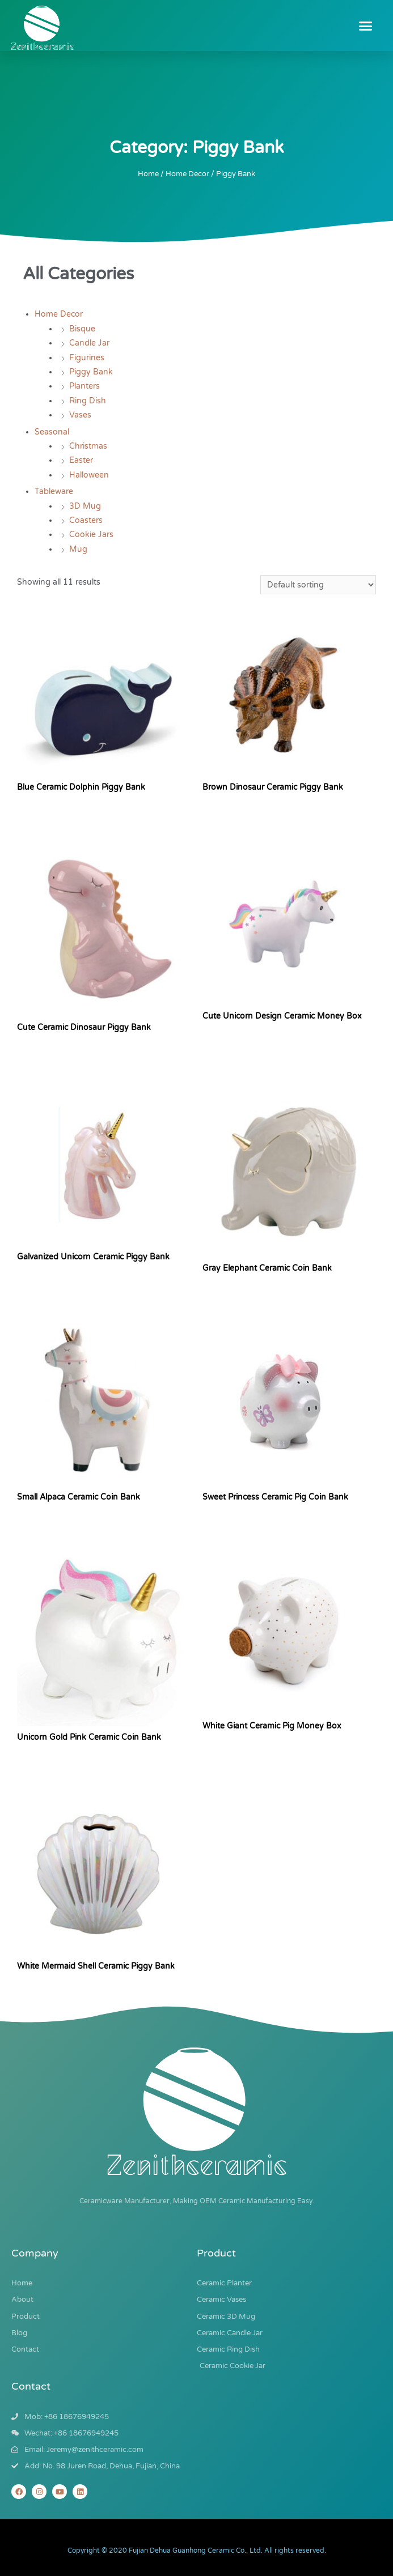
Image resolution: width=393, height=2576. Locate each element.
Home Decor (187, 173)
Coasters (86, 520)
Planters (84, 386)
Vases (80, 415)
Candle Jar (89, 343)
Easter (81, 460)
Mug (78, 549)
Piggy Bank (91, 372)
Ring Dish (87, 401)
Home (148, 173)
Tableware (54, 491)
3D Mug (85, 506)
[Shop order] (318, 585)
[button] (366, 25)
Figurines (86, 358)
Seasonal (52, 432)
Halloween (89, 475)
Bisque (82, 329)
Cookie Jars (91, 534)
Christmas (88, 446)
